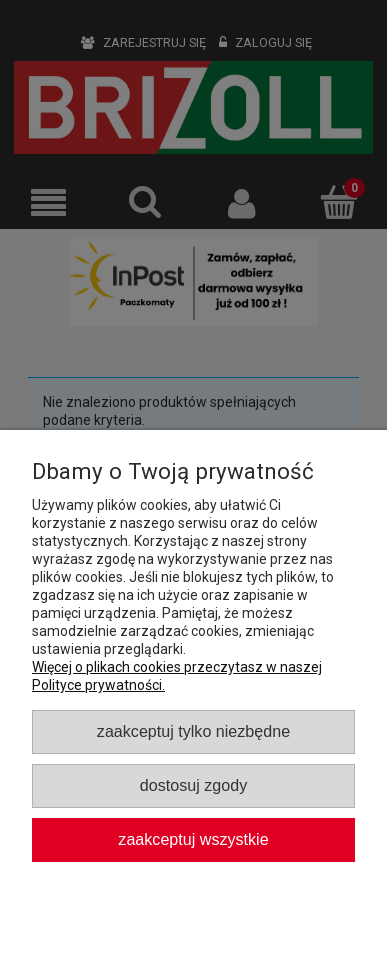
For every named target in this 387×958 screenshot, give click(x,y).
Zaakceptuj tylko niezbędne (193, 731)
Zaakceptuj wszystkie (193, 839)
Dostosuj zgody (193, 785)
